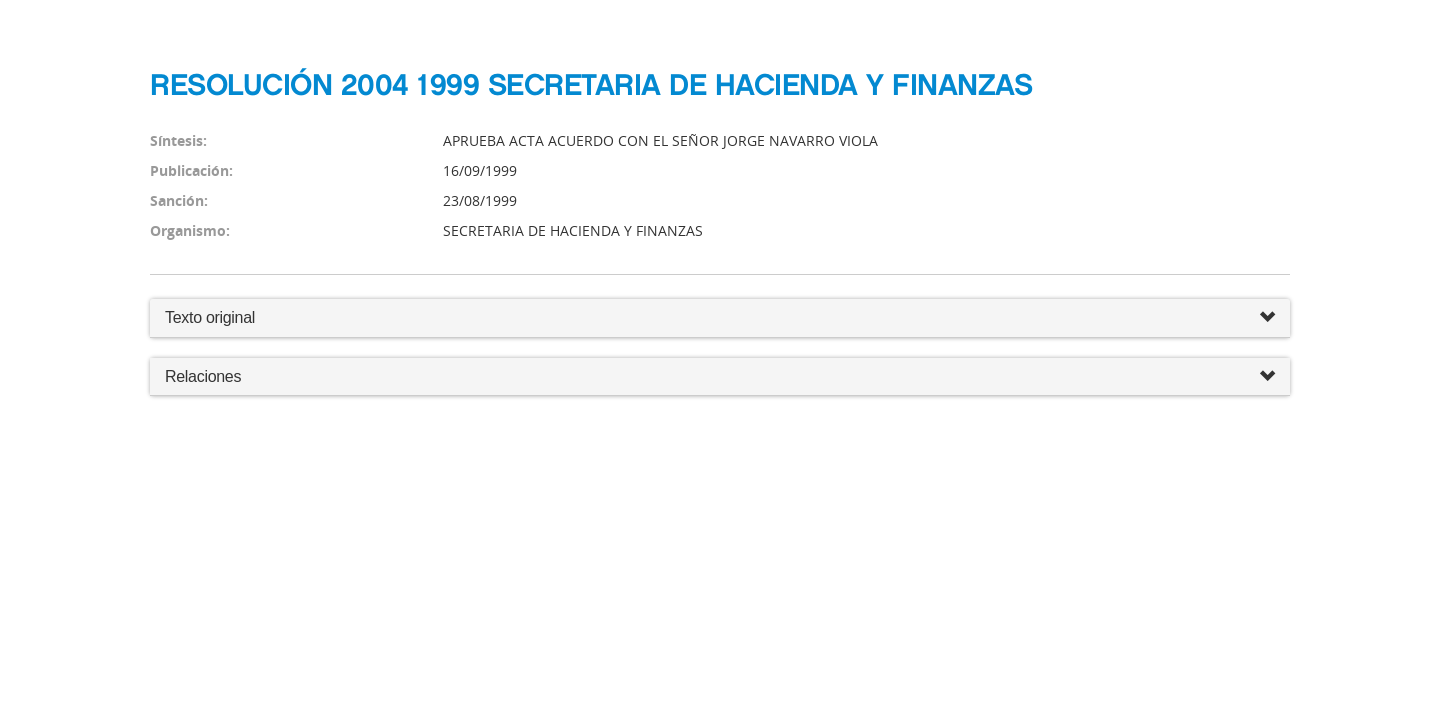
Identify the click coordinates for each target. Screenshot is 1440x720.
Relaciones (720, 377)
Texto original (210, 317)
